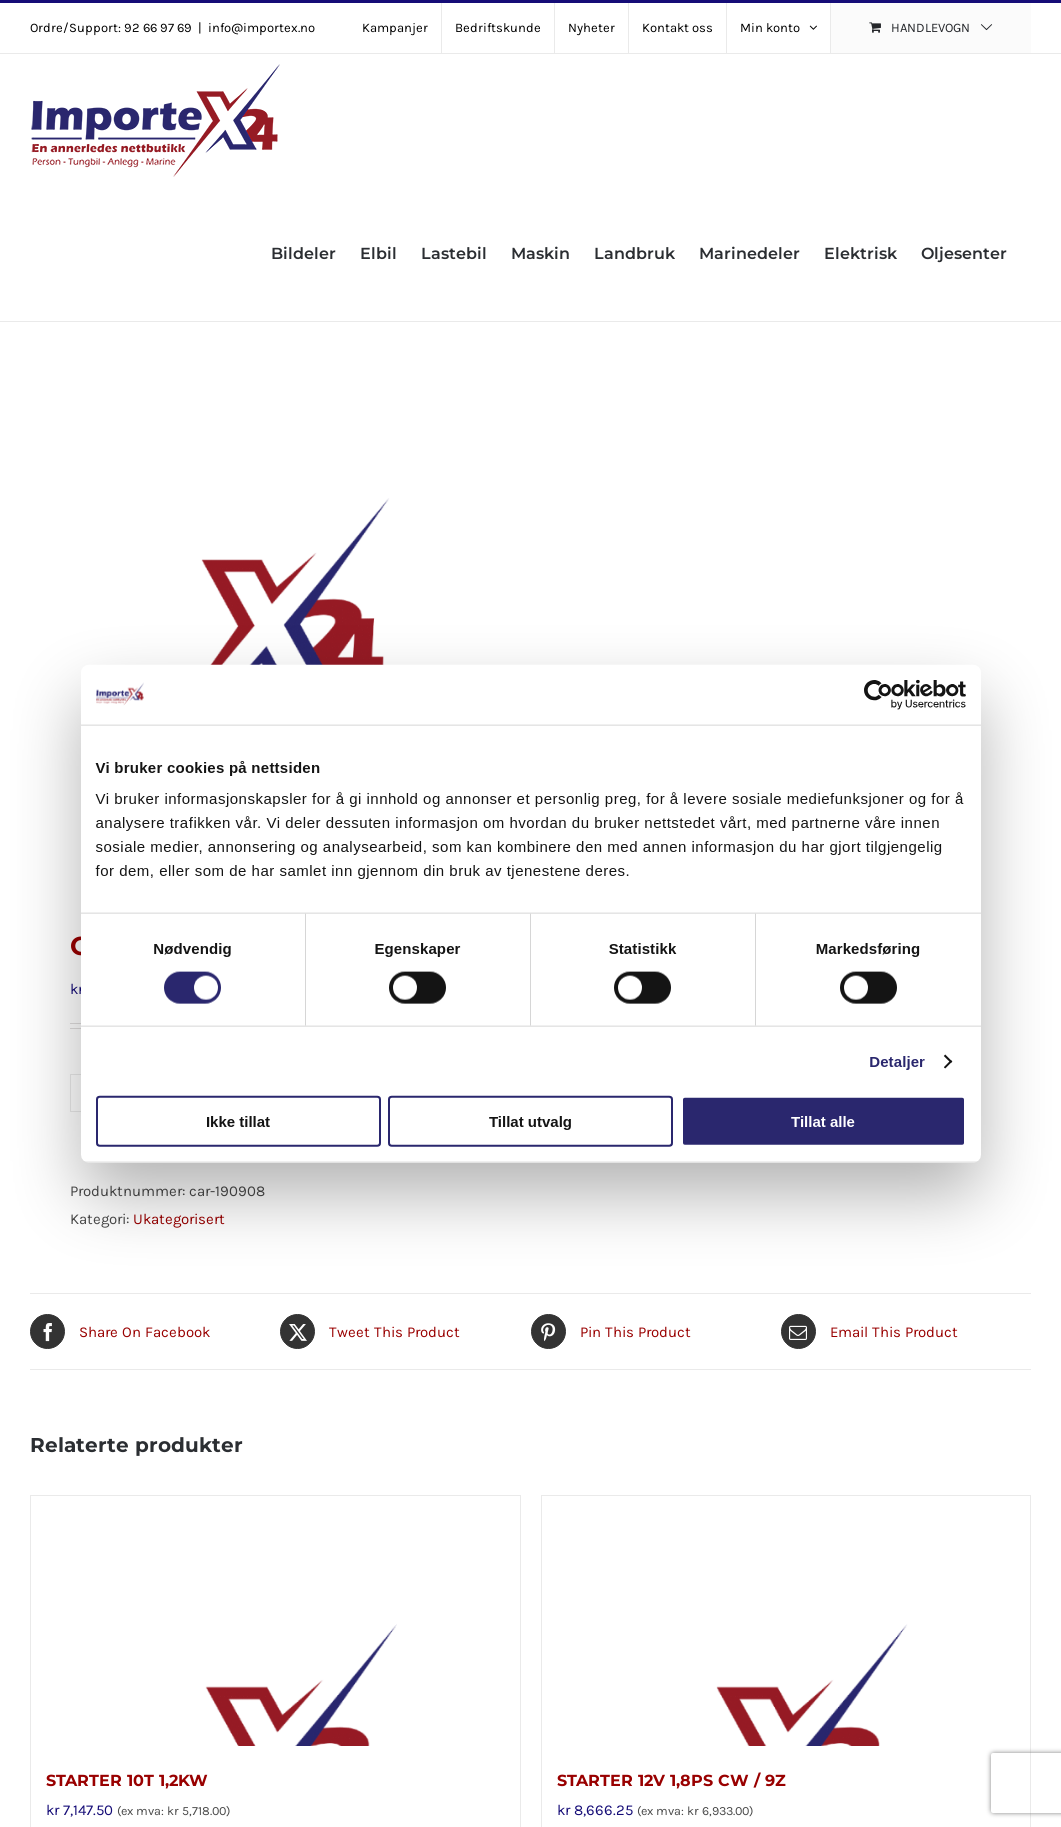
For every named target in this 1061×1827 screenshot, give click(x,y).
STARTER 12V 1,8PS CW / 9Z (671, 1780)
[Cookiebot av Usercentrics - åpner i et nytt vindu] (878, 694)
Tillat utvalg (530, 1121)
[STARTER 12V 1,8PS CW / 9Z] (786, 1621)
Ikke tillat (238, 1121)
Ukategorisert (179, 1219)
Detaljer (897, 1060)
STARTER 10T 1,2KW (127, 1780)
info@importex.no (261, 27)
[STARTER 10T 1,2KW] (275, 1621)
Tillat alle (823, 1121)
